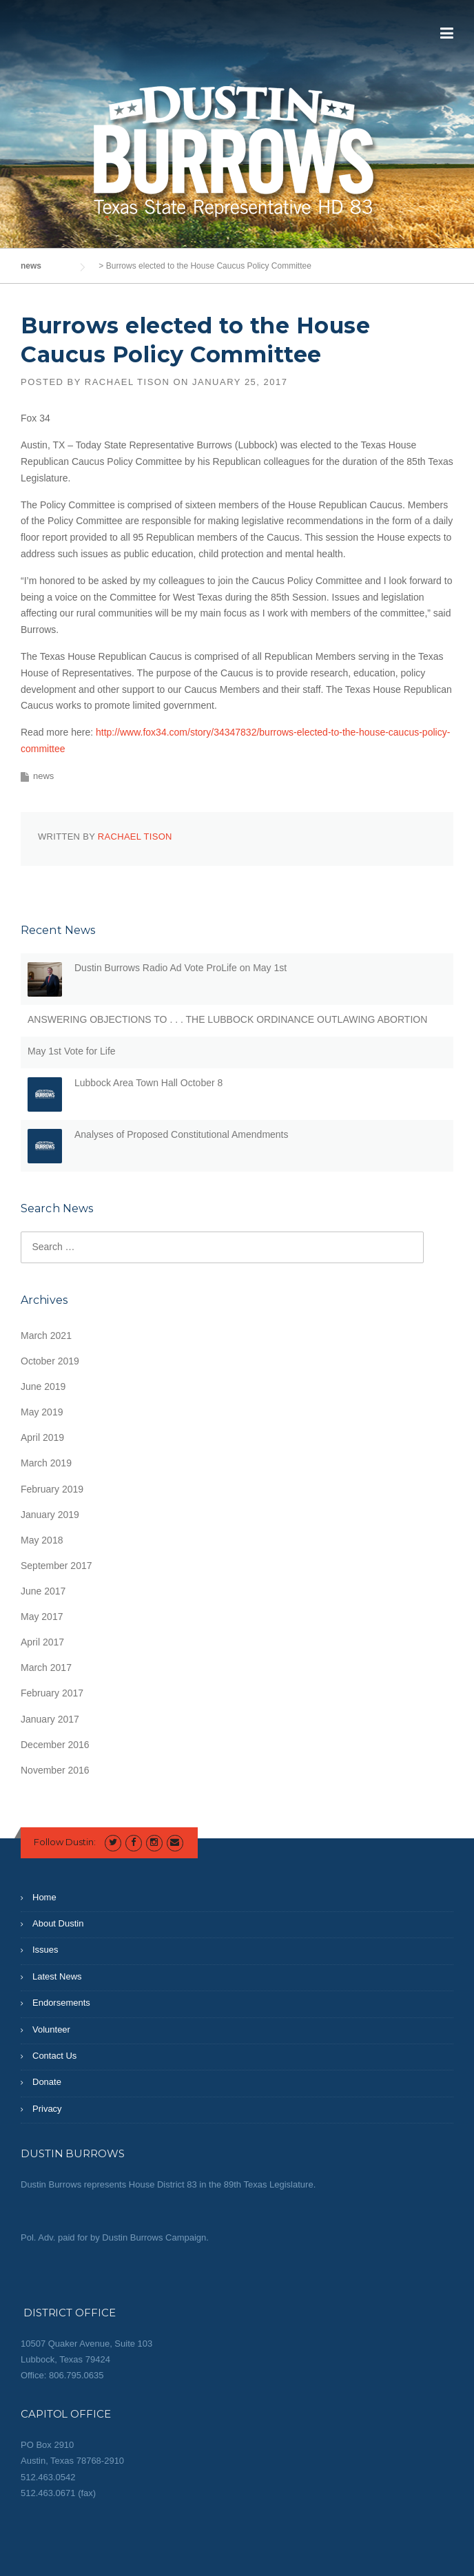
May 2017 (42, 1616)
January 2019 (50, 1514)
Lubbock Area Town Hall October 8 (148, 1082)
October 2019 (50, 1361)
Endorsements (61, 2002)
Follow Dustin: (65, 1841)
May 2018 (42, 1540)
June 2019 (43, 1386)
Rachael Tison (127, 382)
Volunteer (51, 2029)
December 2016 (55, 1744)
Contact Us (54, 2055)
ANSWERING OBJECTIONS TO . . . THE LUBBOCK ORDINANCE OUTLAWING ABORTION (227, 1019)
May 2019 (42, 1411)
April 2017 (42, 1642)
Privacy (47, 2109)
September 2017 (56, 1565)
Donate (46, 2082)
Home (44, 1897)
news (43, 776)
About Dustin (57, 1923)
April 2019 (42, 1437)
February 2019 (52, 1489)
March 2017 (46, 1667)
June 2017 (43, 1591)
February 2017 (52, 1693)
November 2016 (55, 1770)
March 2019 (46, 1462)
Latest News (57, 1976)
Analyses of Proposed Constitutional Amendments (181, 1134)
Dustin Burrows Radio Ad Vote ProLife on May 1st (180, 967)
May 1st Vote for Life (72, 1051)
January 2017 (50, 1719)
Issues (45, 1949)
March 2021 (46, 1335)
